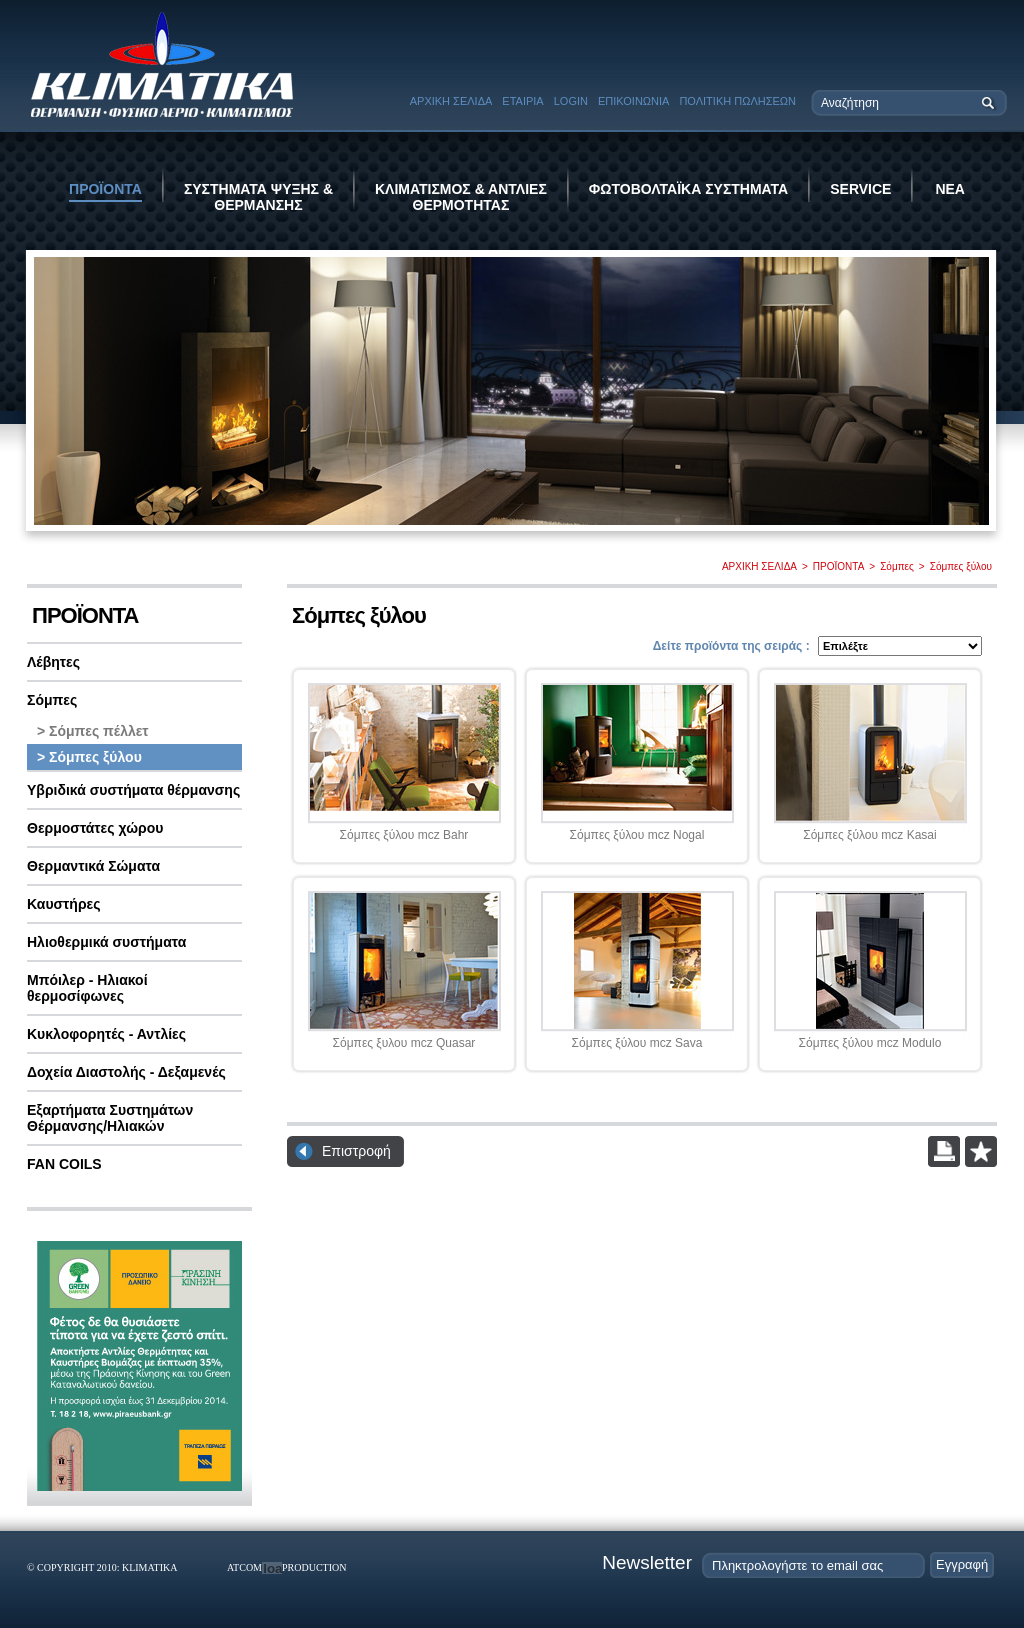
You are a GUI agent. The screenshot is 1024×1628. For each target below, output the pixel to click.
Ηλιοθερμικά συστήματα (106, 942)
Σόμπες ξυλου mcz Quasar (404, 1043)
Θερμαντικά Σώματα (93, 866)
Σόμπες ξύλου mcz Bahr (404, 835)
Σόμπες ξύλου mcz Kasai (869, 835)
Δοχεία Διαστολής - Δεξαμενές (126, 1072)
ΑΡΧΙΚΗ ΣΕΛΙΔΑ (451, 101)
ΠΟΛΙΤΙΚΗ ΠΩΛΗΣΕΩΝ (737, 101)
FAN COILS (64, 1164)
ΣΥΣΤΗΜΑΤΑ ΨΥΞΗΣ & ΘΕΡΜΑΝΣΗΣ (258, 197)
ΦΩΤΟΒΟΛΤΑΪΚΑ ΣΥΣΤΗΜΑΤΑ (688, 189)
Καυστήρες (64, 904)
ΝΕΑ (950, 189)
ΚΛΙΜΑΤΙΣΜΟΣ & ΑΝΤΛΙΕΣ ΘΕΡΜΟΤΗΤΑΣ (461, 197)
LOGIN (571, 101)
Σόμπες (897, 566)
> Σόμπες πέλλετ (93, 731)
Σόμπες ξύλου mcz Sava (637, 1043)
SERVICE (860, 189)
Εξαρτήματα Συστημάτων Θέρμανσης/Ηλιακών (110, 1118)
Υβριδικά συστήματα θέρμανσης (133, 790)
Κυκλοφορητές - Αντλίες (106, 1034)
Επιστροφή (356, 1151)
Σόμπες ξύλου (961, 566)
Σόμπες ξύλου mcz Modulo (870, 1043)
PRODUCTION (314, 1567)
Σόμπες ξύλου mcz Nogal (637, 835)
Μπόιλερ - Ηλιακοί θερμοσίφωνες (87, 988)
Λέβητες (53, 662)
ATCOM (244, 1567)
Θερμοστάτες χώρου (95, 828)
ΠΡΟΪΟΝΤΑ (105, 189)
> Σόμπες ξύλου (89, 757)
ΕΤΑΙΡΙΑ (522, 101)
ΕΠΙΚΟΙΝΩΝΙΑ (633, 101)
